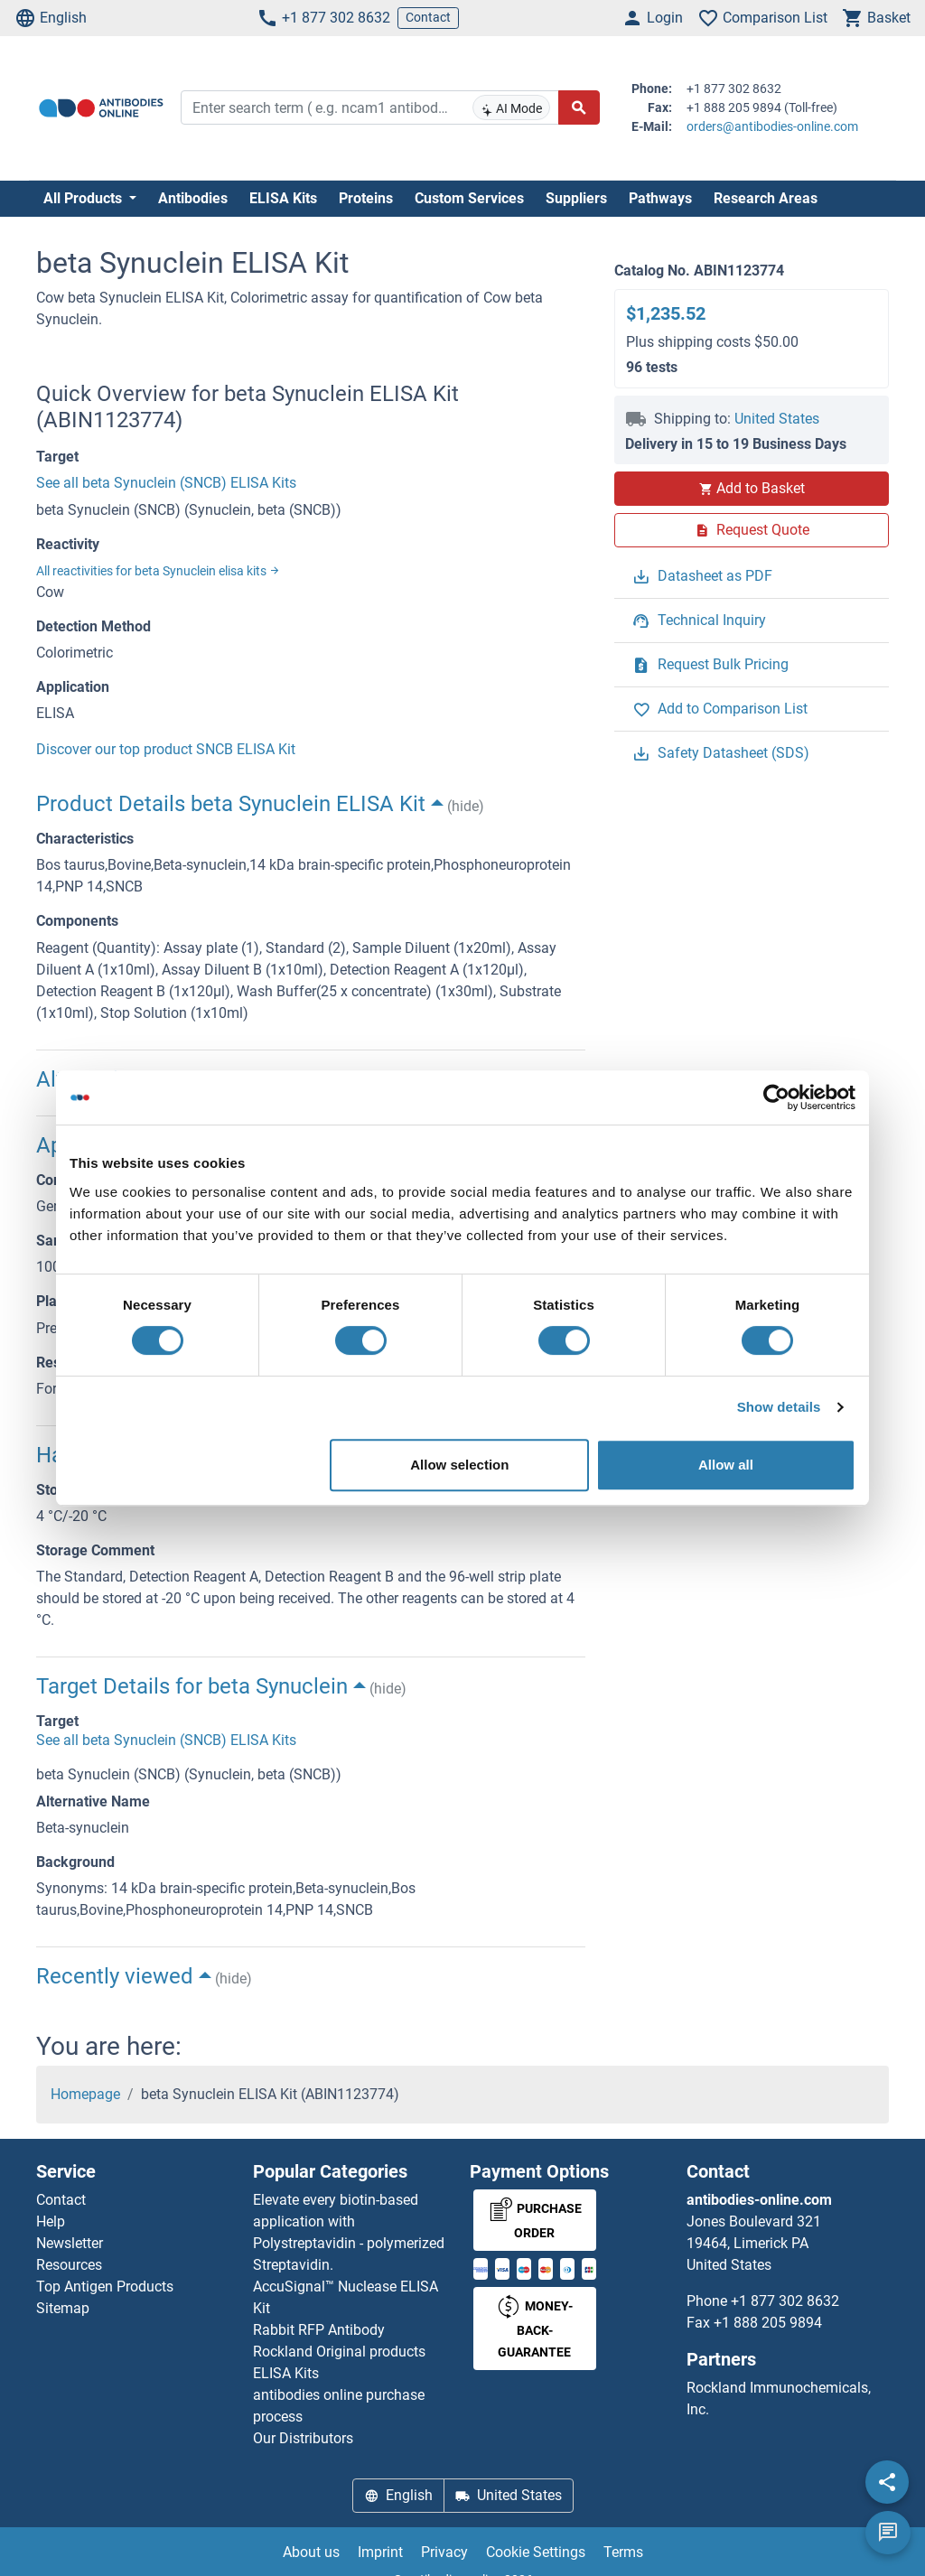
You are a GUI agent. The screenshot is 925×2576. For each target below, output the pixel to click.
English (50, 18)
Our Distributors (303, 2438)
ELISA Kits (283, 198)
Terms (623, 2552)
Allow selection (459, 1464)
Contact (428, 17)
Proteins (366, 198)
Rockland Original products (339, 2351)
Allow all (725, 1464)
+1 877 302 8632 (323, 18)
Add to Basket (751, 488)
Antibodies (193, 198)
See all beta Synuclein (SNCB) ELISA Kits (166, 482)
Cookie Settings (535, 2552)
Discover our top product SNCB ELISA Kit (165, 749)
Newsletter (69, 2243)
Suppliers (576, 198)
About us (311, 2552)
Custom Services (469, 198)
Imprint (380, 2552)
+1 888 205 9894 (768, 2322)
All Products (84, 198)
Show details (779, 1406)
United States (776, 418)
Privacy (444, 2552)
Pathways (660, 198)
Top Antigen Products (104, 2286)
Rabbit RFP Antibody (319, 2329)
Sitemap (62, 2308)
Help (50, 2221)
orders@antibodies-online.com (772, 126)
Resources (69, 2264)
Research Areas (766, 198)
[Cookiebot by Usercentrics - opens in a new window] (776, 1097)
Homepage (85, 2094)
